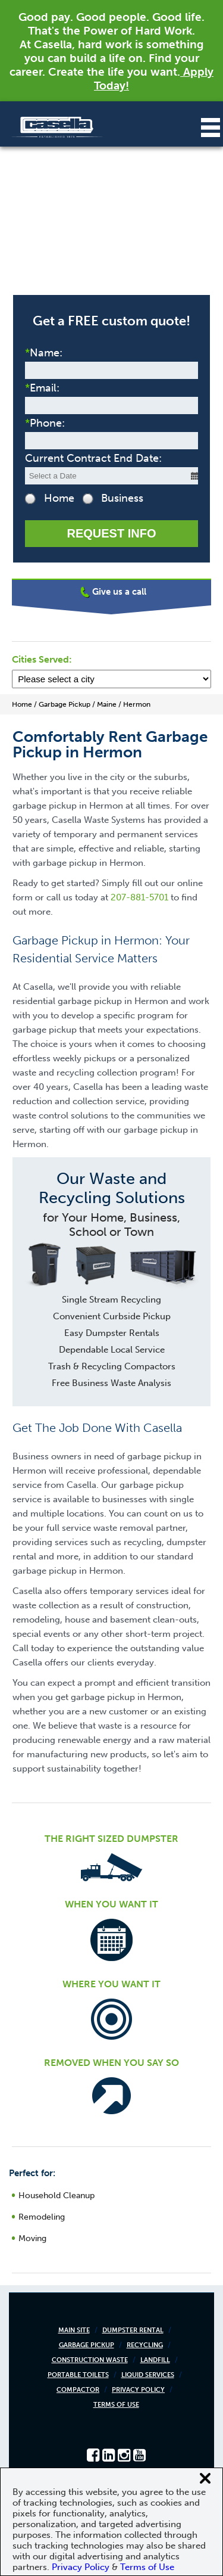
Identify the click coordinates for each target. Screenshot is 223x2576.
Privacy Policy (138, 2390)
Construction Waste (90, 2360)
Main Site (74, 2330)
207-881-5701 (139, 897)
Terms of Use (116, 2405)
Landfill (155, 2360)
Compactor (77, 2390)
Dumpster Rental (133, 2330)
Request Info (111, 533)
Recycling (145, 2345)
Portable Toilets (78, 2375)
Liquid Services (147, 2375)
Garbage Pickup (86, 2345)
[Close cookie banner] (205, 2478)
